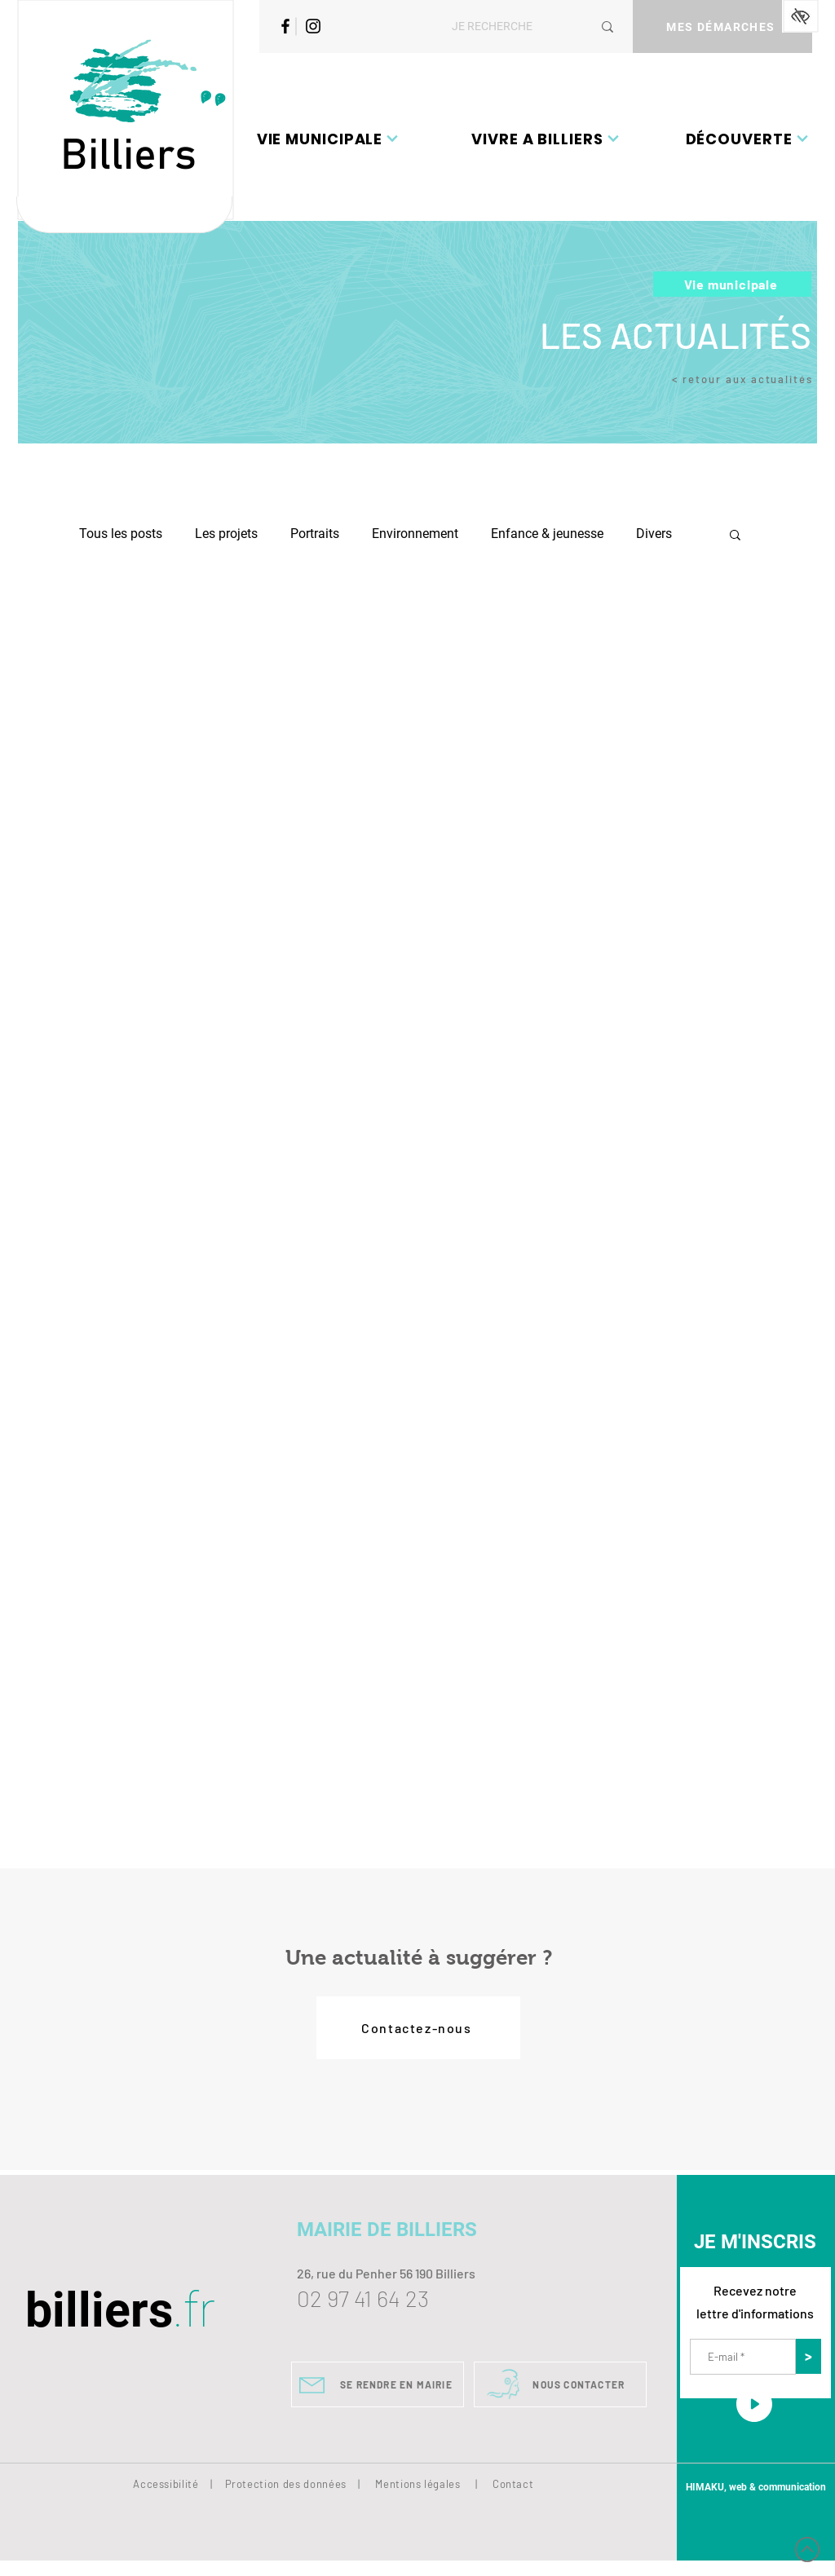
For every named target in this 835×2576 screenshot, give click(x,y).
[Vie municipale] (732, 284)
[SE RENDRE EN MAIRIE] (377, 2384)
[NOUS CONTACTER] (560, 2384)
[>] (808, 2356)
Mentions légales (417, 2483)
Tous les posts (120, 533)
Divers (654, 533)
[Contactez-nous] (418, 2027)
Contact (513, 2483)
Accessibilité (165, 2483)
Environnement (415, 533)
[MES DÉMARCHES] (722, 26)
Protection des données (286, 2483)
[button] (327, 138)
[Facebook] (285, 26)
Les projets (226, 533)
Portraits (314, 533)
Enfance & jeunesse (547, 533)
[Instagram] (313, 26)
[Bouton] (124, 214)
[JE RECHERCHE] (510, 26)
